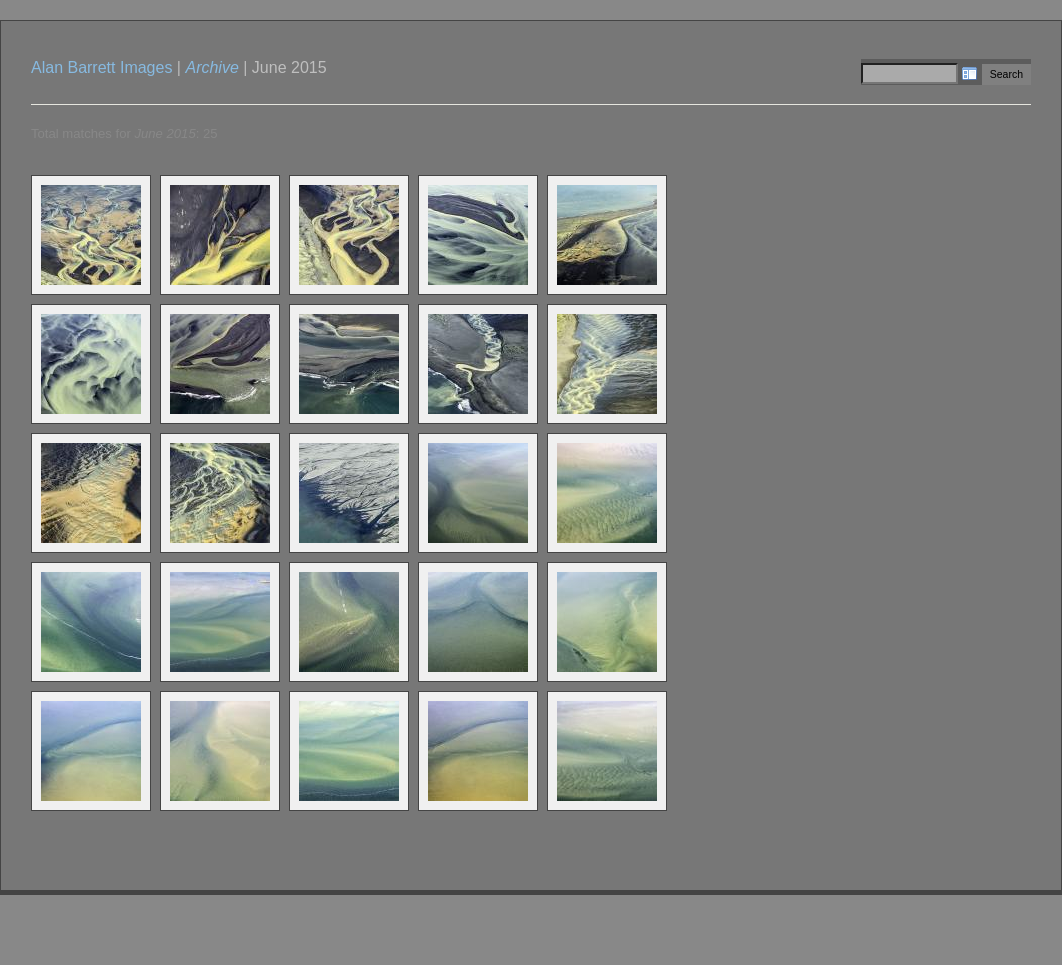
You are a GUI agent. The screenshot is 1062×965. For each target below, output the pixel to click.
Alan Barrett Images (101, 67)
